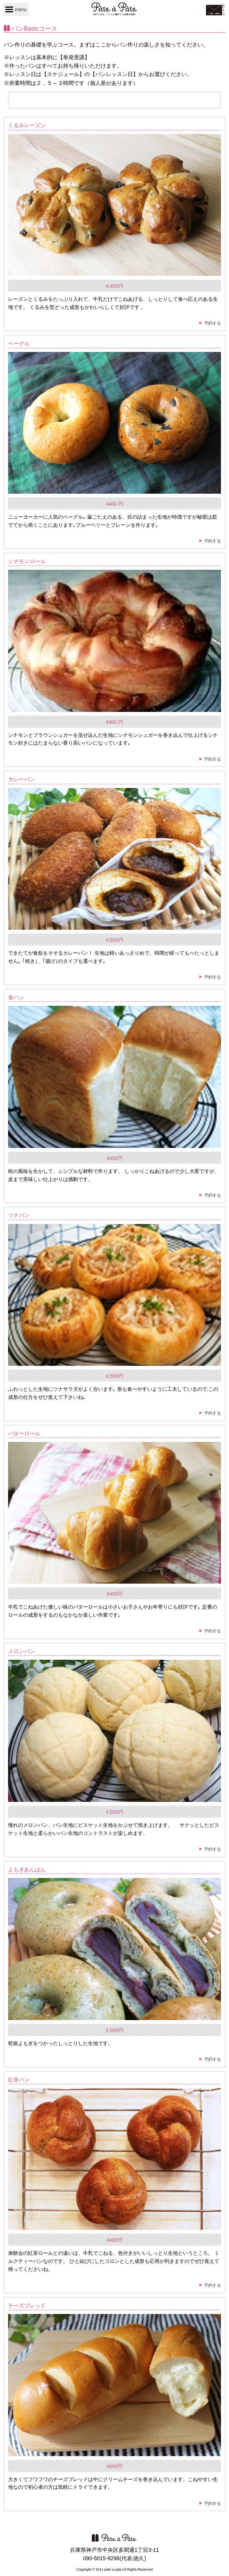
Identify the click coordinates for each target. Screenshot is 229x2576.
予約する (212, 323)
